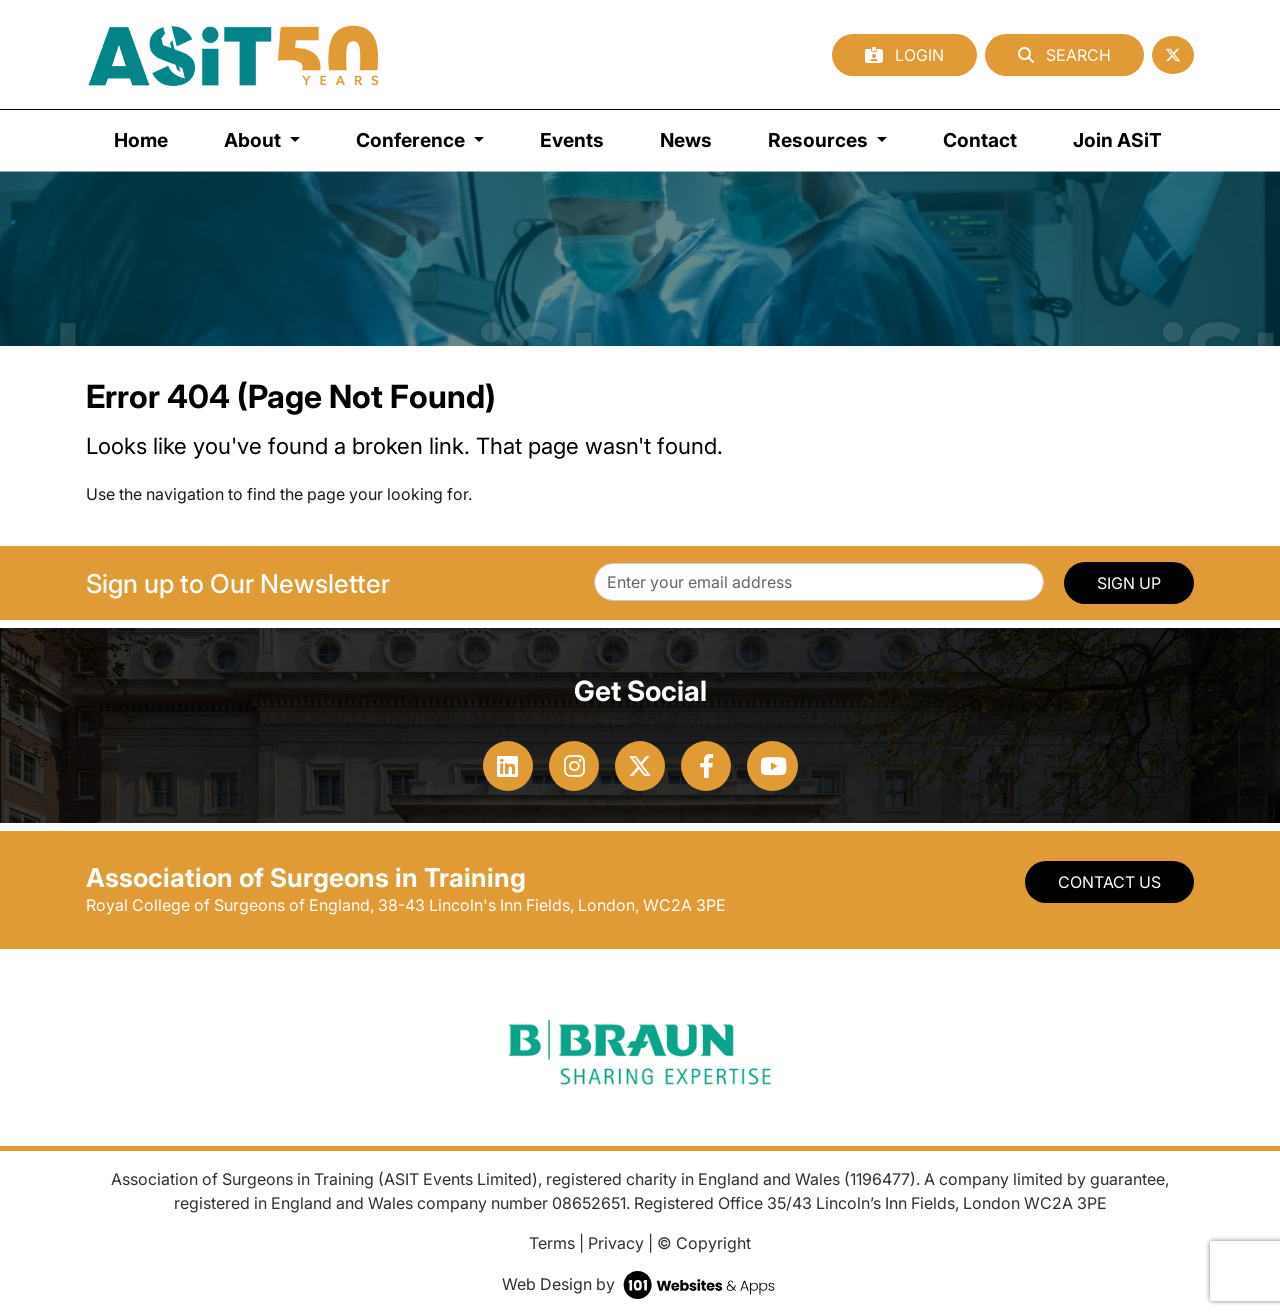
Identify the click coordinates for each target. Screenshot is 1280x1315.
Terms (552, 1243)
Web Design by (640, 1284)
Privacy (616, 1243)
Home (141, 140)
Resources (820, 140)
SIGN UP (1129, 583)
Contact (980, 140)
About (254, 140)
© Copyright (704, 1243)
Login (904, 55)
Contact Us (1109, 882)
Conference (412, 140)
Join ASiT (1117, 140)
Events (572, 140)
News (686, 140)
